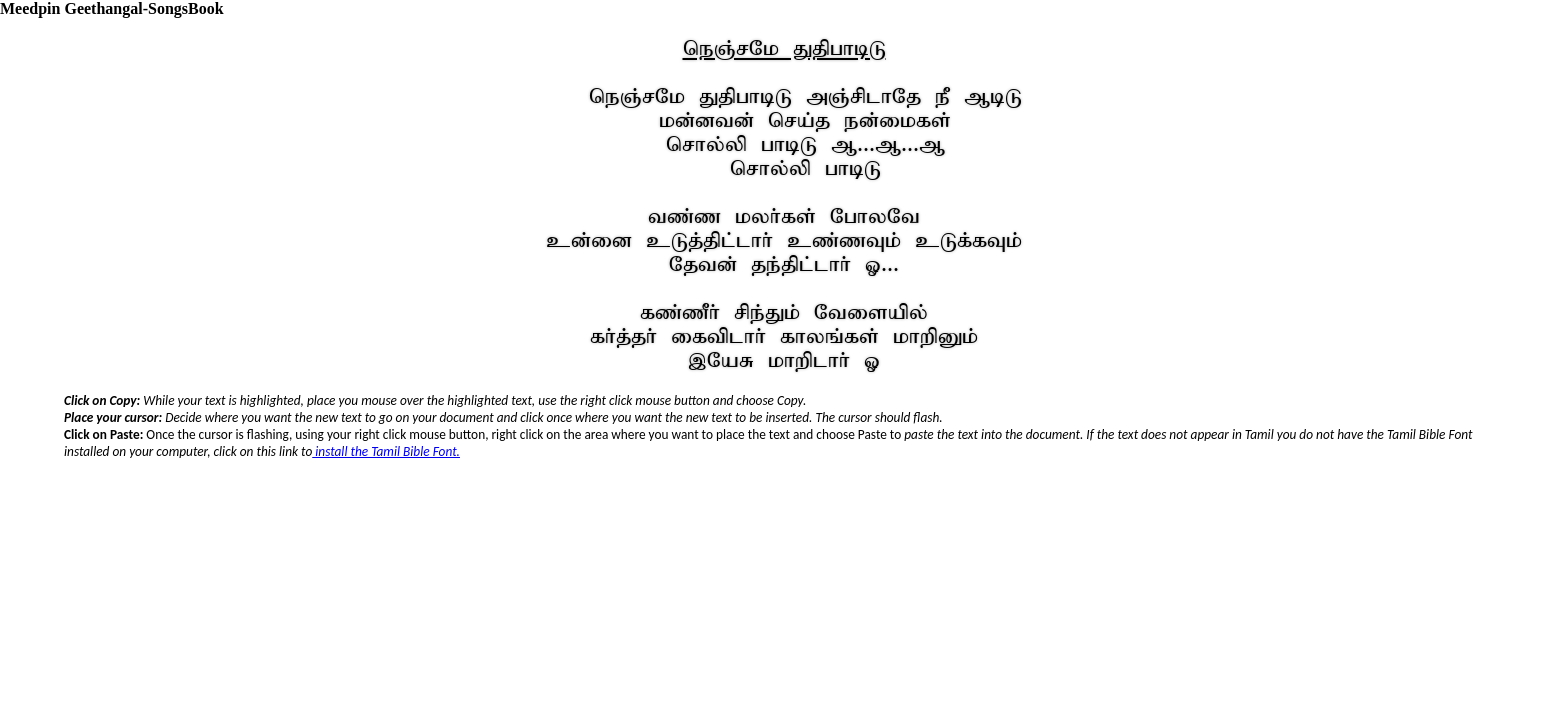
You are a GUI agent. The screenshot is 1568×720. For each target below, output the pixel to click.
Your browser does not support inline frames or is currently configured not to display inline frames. (784, 466)
